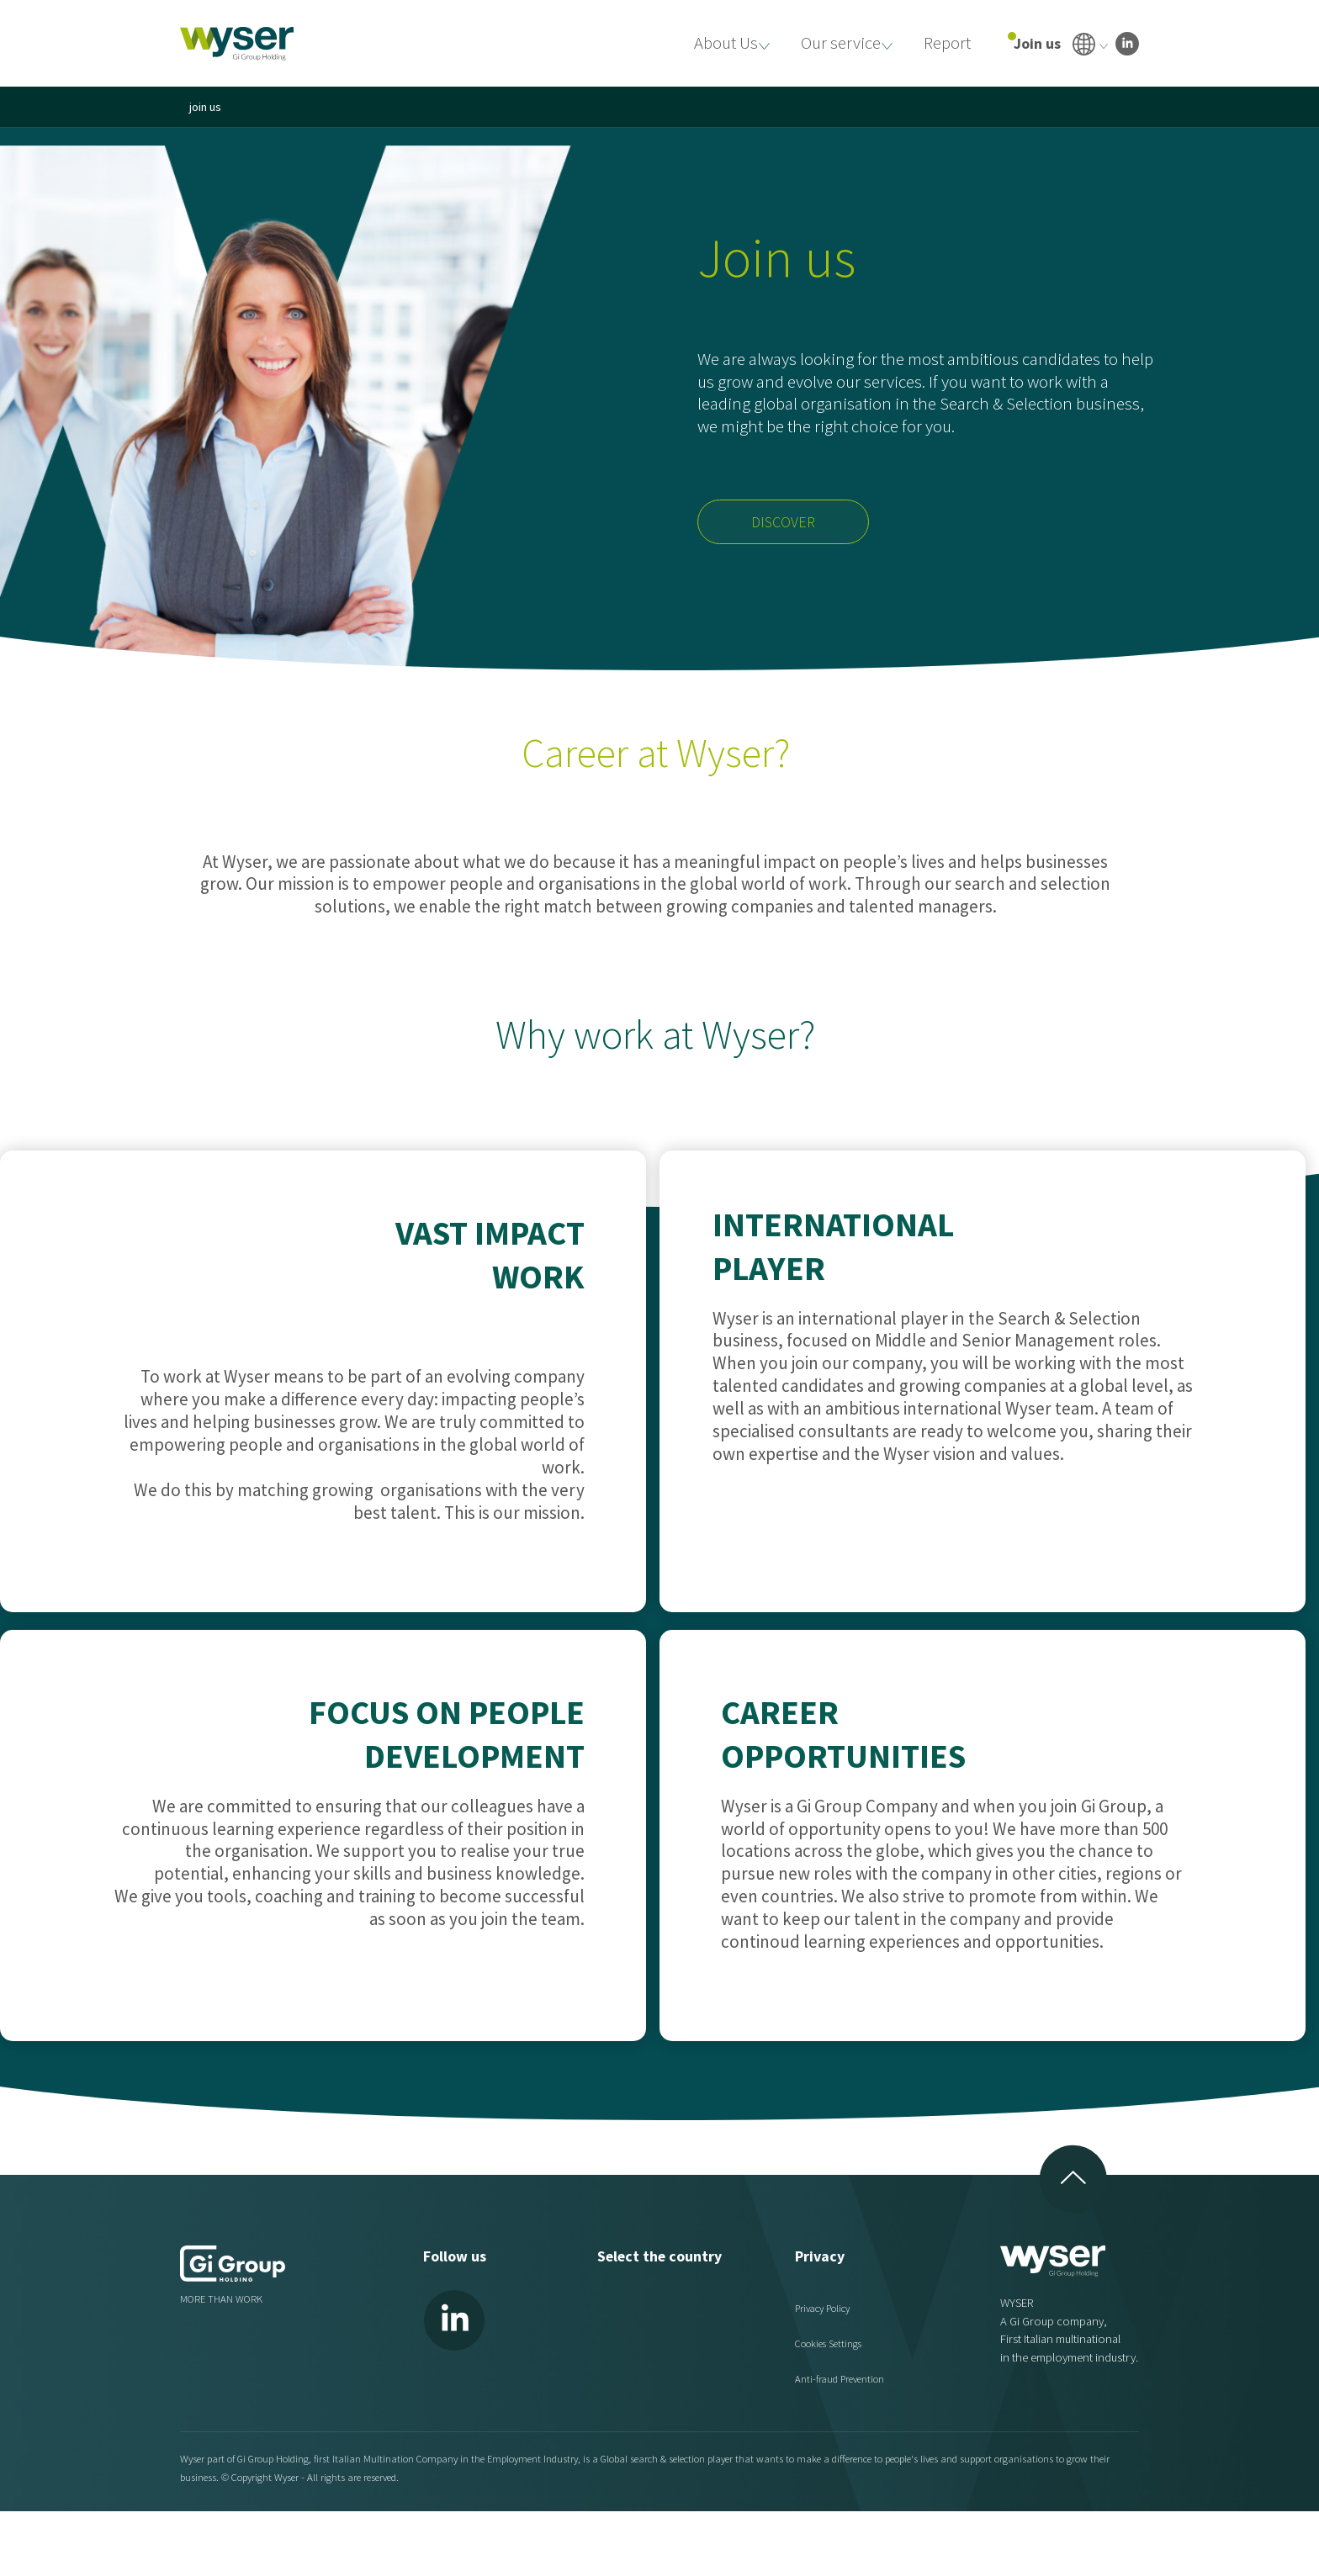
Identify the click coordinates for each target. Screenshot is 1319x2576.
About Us (711, 42)
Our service (832, 42)
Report (944, 42)
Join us (1037, 43)
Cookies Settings (829, 2342)
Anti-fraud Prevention (840, 2378)
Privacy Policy (823, 2307)
